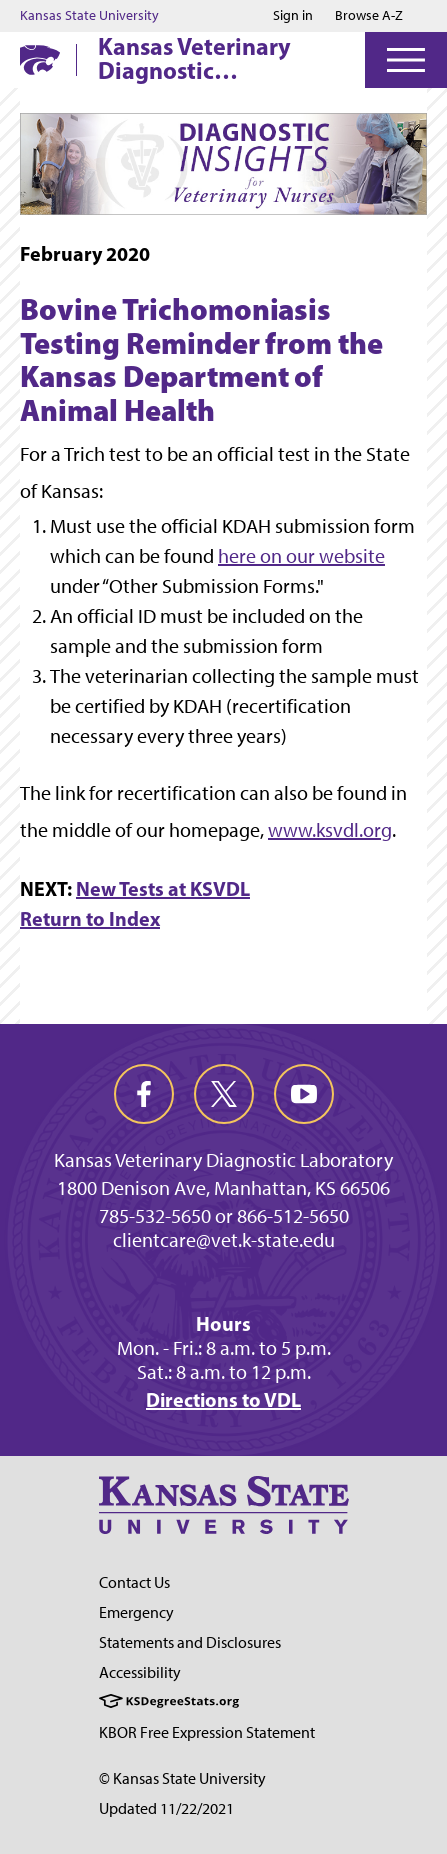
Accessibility (140, 1672)
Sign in (293, 16)
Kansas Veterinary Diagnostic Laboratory (194, 58)
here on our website (301, 556)
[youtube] (304, 1094)
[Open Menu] (406, 60)
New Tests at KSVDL (163, 888)
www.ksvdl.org (330, 830)
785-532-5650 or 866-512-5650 (224, 1216)
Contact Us (134, 1582)
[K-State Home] (40, 59)
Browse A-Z (369, 15)
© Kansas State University (182, 1778)
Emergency (136, 1612)
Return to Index (90, 918)
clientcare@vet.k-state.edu (224, 1240)
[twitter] (224, 1094)
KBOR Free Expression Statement (207, 1732)
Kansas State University (89, 16)
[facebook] (144, 1094)
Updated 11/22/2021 (166, 1808)
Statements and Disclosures (190, 1642)
